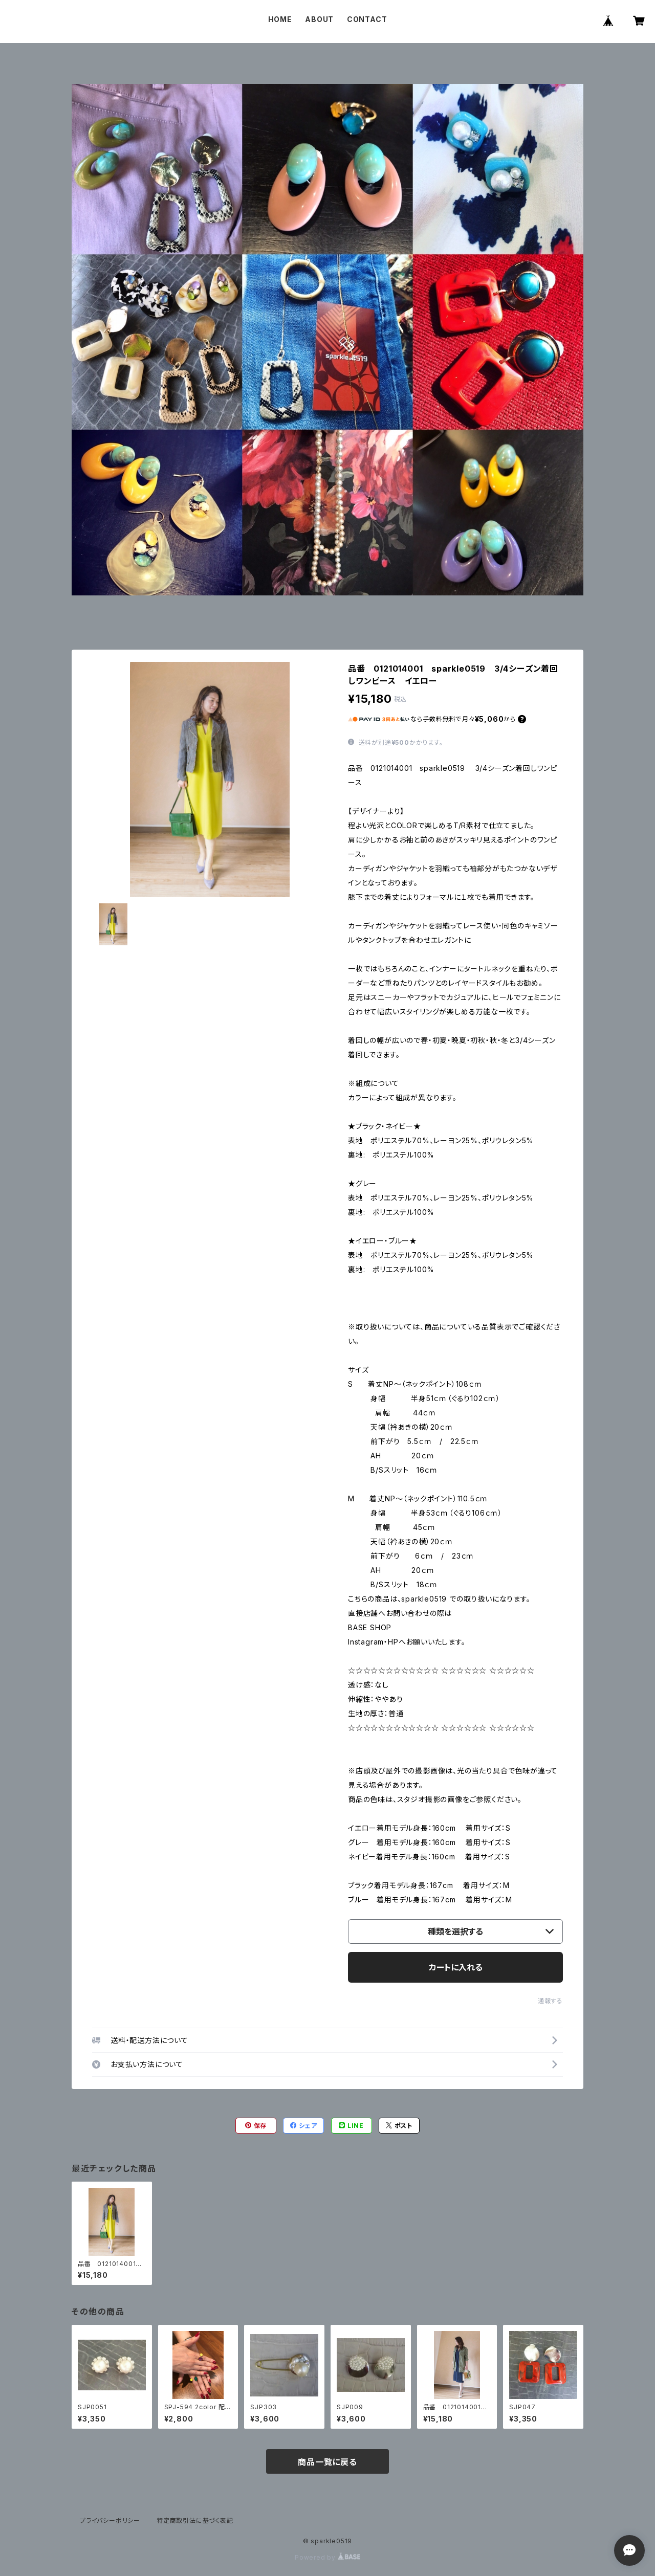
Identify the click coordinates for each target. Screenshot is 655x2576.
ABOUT (319, 19)
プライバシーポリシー (110, 2520)
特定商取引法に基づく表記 (195, 2520)
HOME (280, 19)
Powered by (327, 2557)
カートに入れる (456, 1967)
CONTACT (367, 19)
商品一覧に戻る (327, 2462)
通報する (550, 2001)
